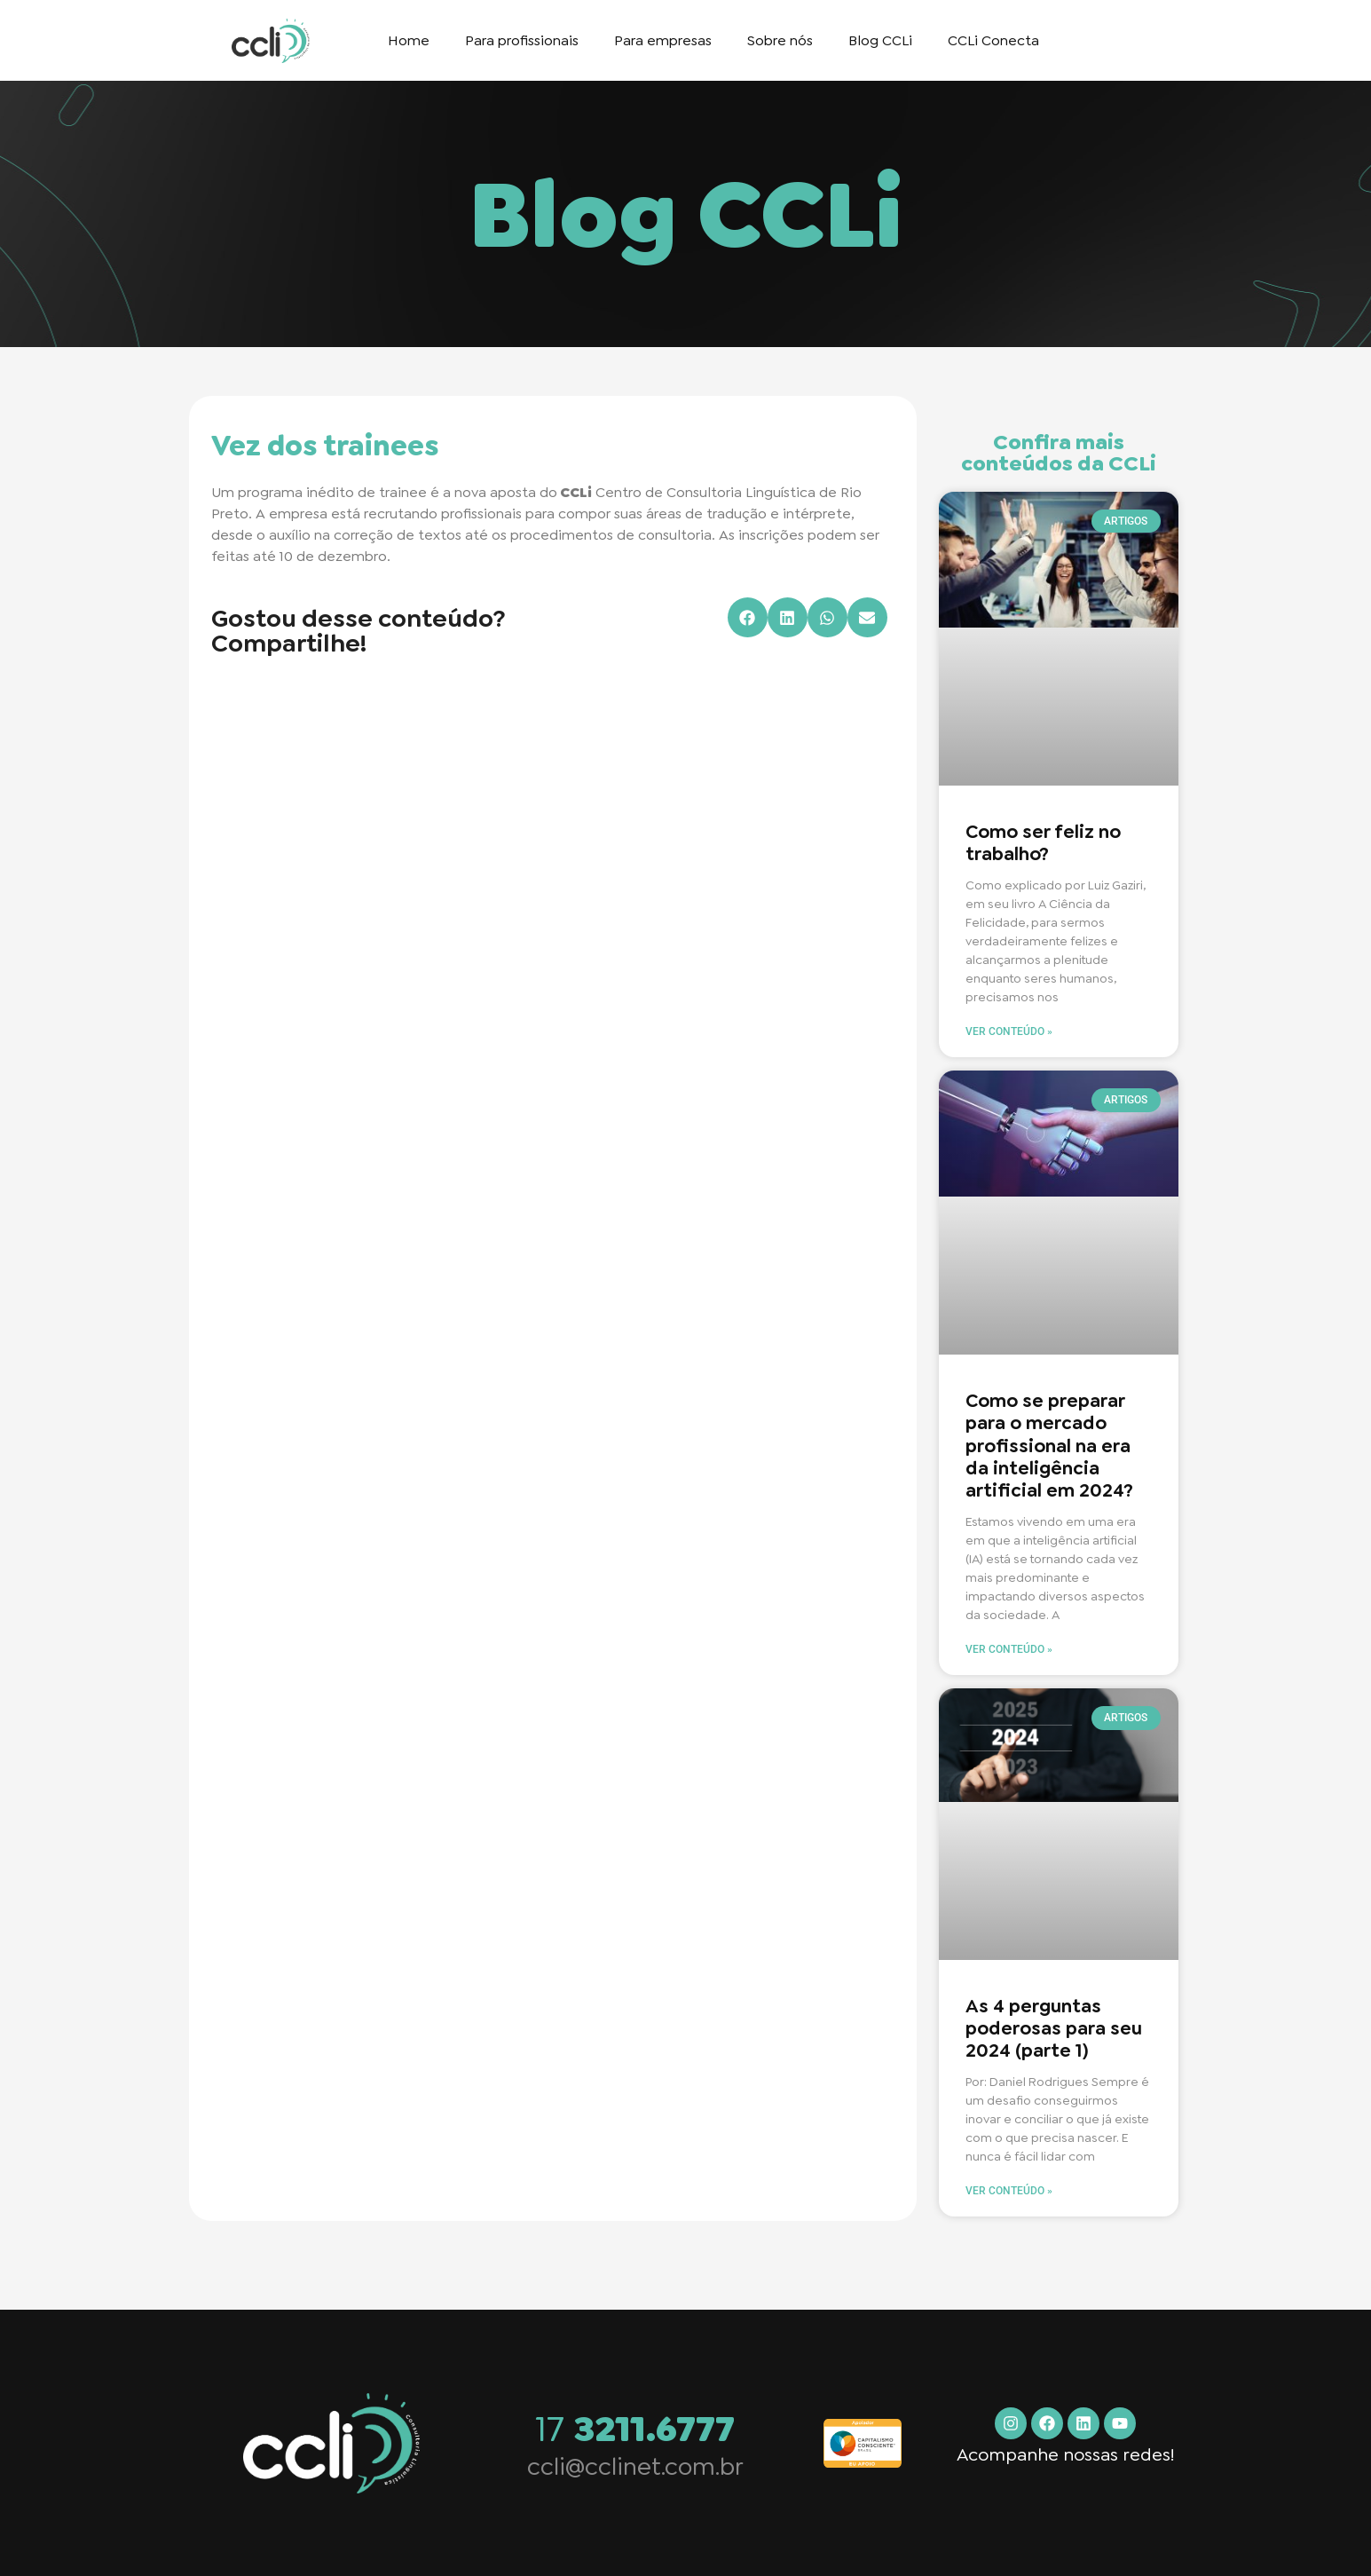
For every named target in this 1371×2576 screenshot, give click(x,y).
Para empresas (663, 40)
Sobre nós (780, 40)
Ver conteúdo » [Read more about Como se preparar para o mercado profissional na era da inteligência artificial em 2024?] (1008, 1649)
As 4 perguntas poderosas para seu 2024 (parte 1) (1053, 2028)
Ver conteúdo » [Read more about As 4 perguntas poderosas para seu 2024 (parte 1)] (1008, 2191)
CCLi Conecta (993, 40)
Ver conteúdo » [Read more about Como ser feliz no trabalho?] (1008, 1031)
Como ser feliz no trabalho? (1043, 842)
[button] (748, 617)
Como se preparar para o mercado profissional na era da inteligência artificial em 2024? (1049, 1445)
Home (408, 40)
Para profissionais (522, 40)
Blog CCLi (880, 40)
